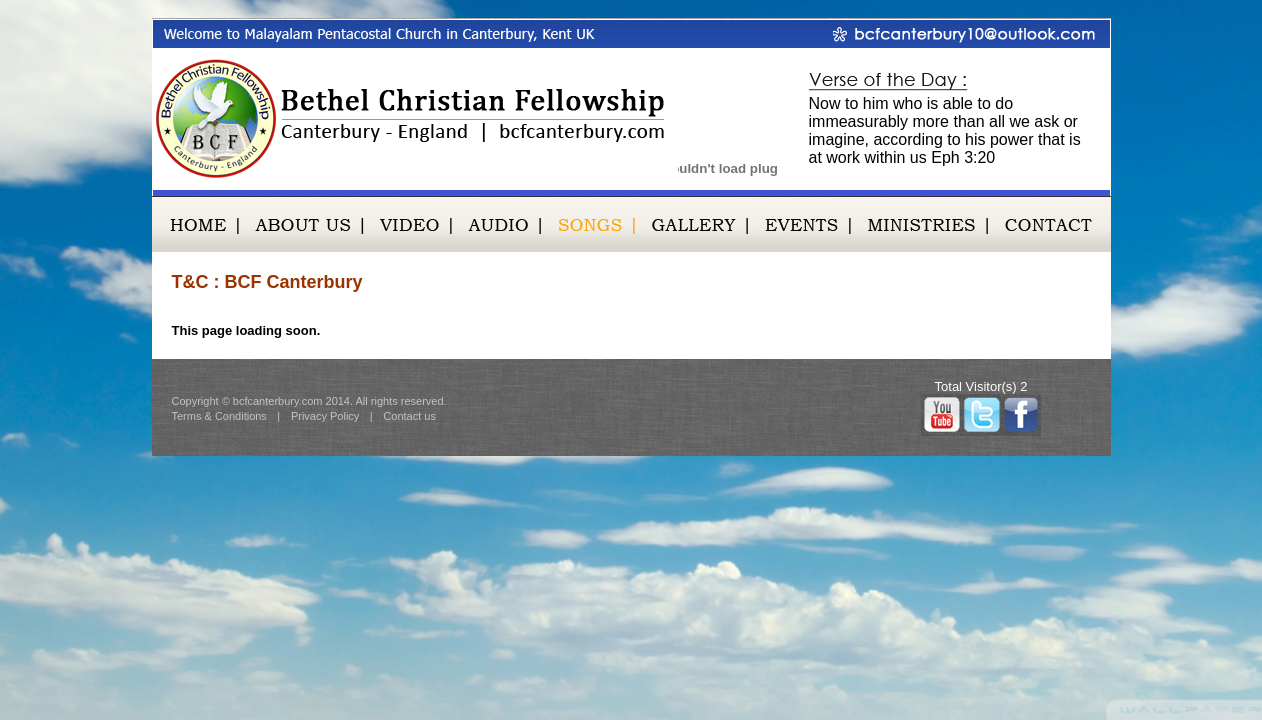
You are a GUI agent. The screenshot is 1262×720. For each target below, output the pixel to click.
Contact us (409, 416)
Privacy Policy (325, 416)
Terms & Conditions (219, 416)
